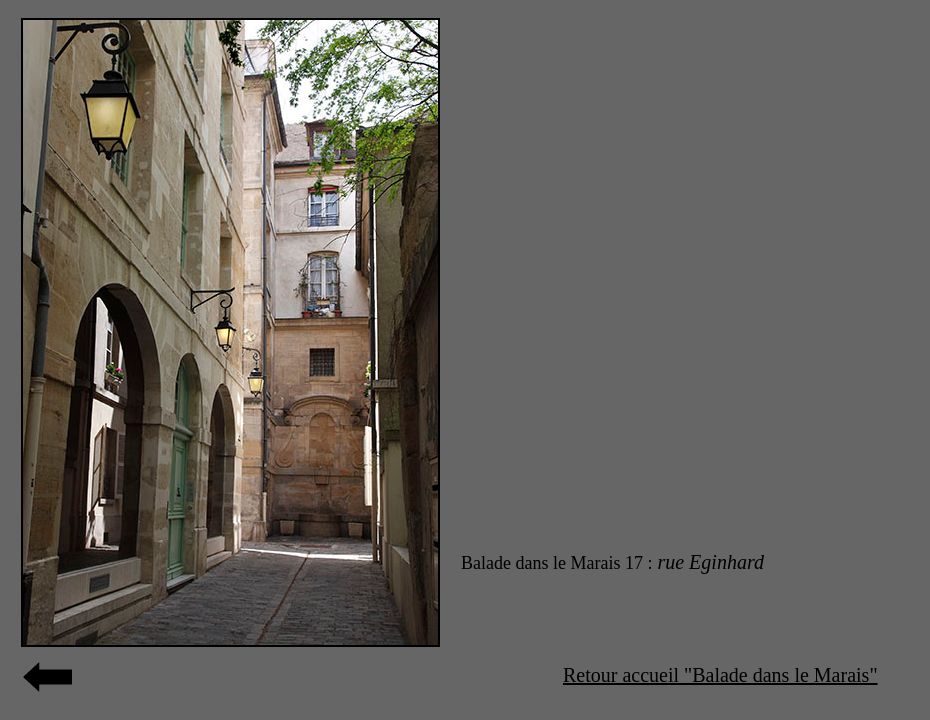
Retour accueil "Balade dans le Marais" (720, 675)
